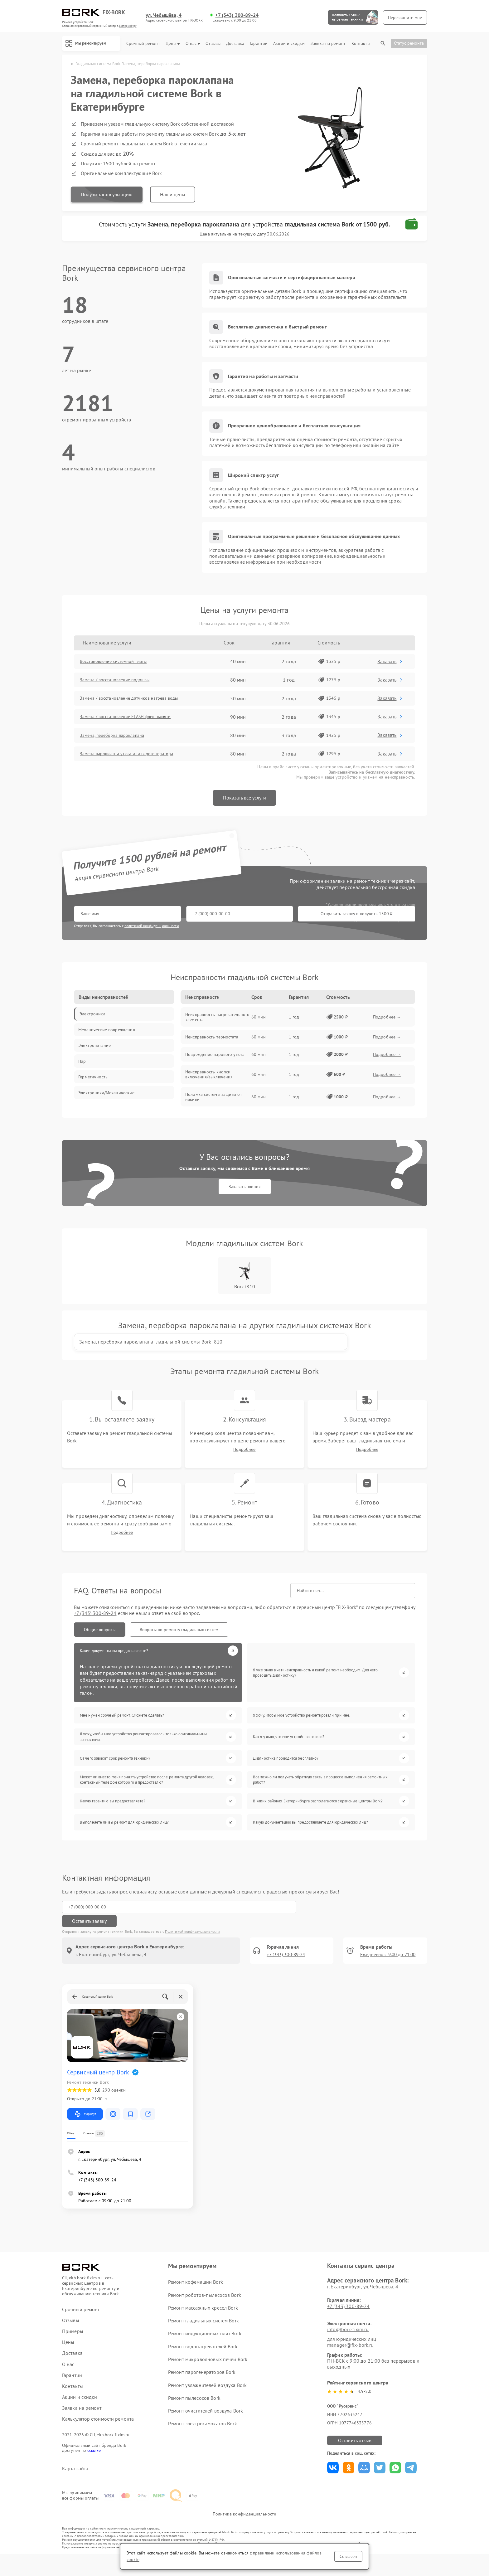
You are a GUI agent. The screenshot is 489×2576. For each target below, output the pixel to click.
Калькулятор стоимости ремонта (98, 2433)
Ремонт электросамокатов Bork (202, 2437)
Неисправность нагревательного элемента (217, 1018)
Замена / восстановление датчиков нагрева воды (138, 700)
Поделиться (333, 2481)
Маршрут (85, 2127)
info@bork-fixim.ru (348, 2343)
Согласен (348, 2556)
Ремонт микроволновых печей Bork (207, 2373)
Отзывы (213, 43)
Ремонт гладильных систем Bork (203, 2334)
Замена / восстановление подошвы (122, 681)
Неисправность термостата (211, 1039)
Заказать (391, 663)
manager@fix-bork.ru (350, 2358)
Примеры (72, 2345)
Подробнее (244, 1466)
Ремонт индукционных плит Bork (204, 2347)
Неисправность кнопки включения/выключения (209, 1076)
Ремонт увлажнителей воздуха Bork (207, 2398)
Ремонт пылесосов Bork (194, 2411)
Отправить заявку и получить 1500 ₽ (258, 915)
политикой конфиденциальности (151, 927)
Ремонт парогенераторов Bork (201, 2386)
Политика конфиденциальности (244, 2536)
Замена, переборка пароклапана (119, 737)
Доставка (235, 43)
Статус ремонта (409, 43)
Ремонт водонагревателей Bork (202, 2360)
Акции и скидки (288, 43)
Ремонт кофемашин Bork (195, 2295)
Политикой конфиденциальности (192, 1945)
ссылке (94, 2464)
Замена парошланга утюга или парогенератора (135, 755)
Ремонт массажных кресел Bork (203, 2321)
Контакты (360, 43)
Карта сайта (75, 2482)
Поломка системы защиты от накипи (213, 1098)
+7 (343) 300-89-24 (237, 15)
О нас (193, 43)
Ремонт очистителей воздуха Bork (205, 2424)
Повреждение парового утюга (214, 1056)
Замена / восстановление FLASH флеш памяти (134, 719)
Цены (173, 43)
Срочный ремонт (143, 43)
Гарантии (259, 43)
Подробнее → (387, 1018)
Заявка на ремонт (328, 43)
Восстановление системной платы (120, 663)
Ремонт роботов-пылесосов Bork (204, 2308)
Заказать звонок (245, 1191)
